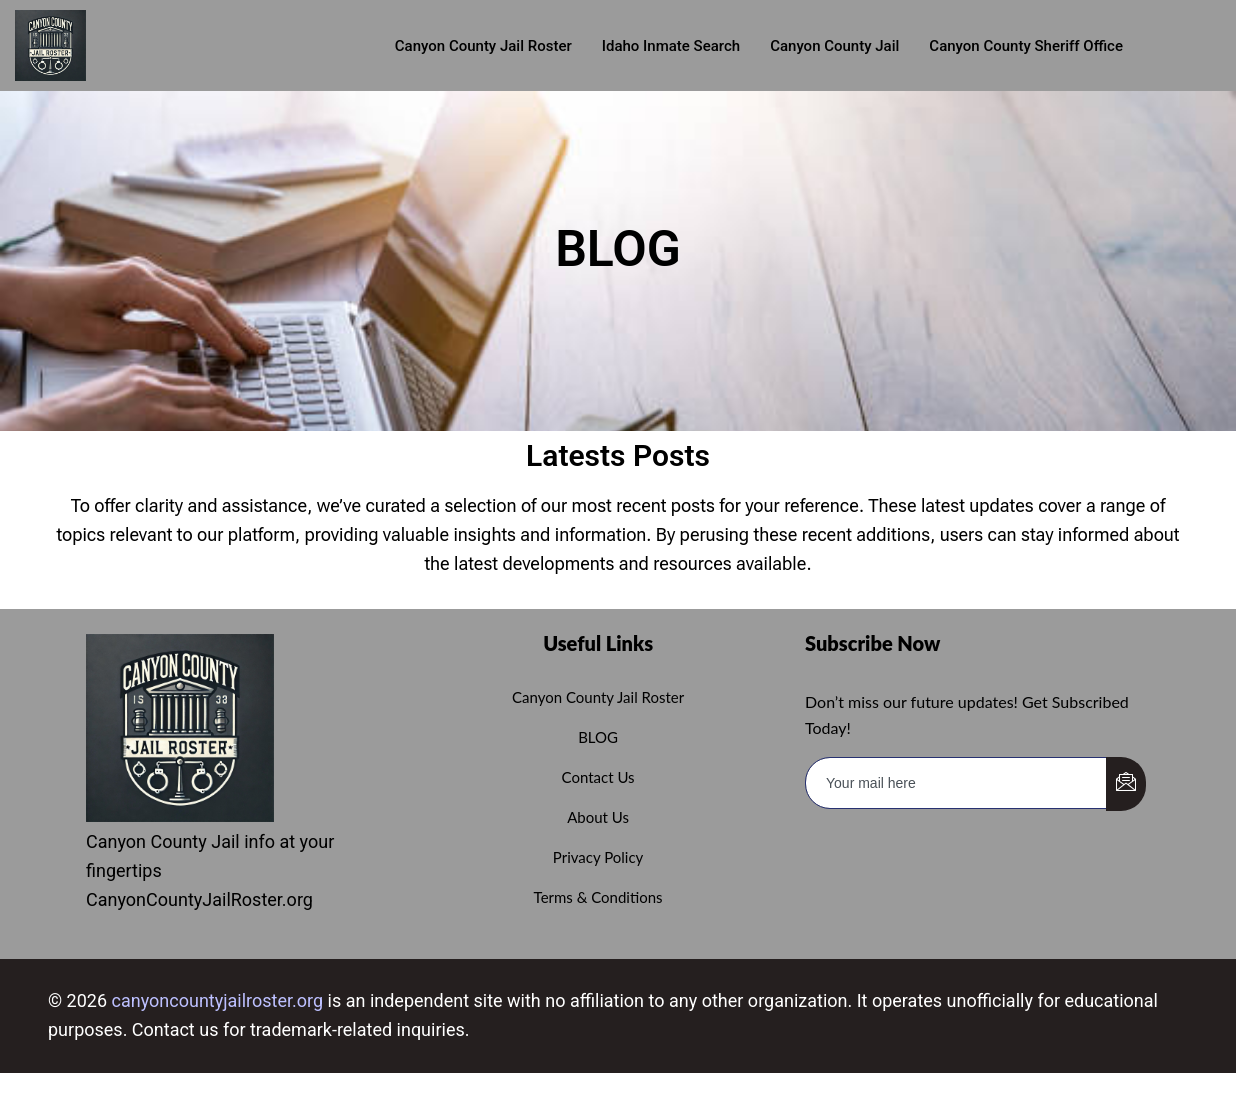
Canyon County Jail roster (483, 46)
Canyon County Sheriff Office (1026, 46)
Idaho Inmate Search (671, 46)
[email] (956, 783)
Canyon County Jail (834, 46)
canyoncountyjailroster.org (218, 1000)
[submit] (1126, 784)
